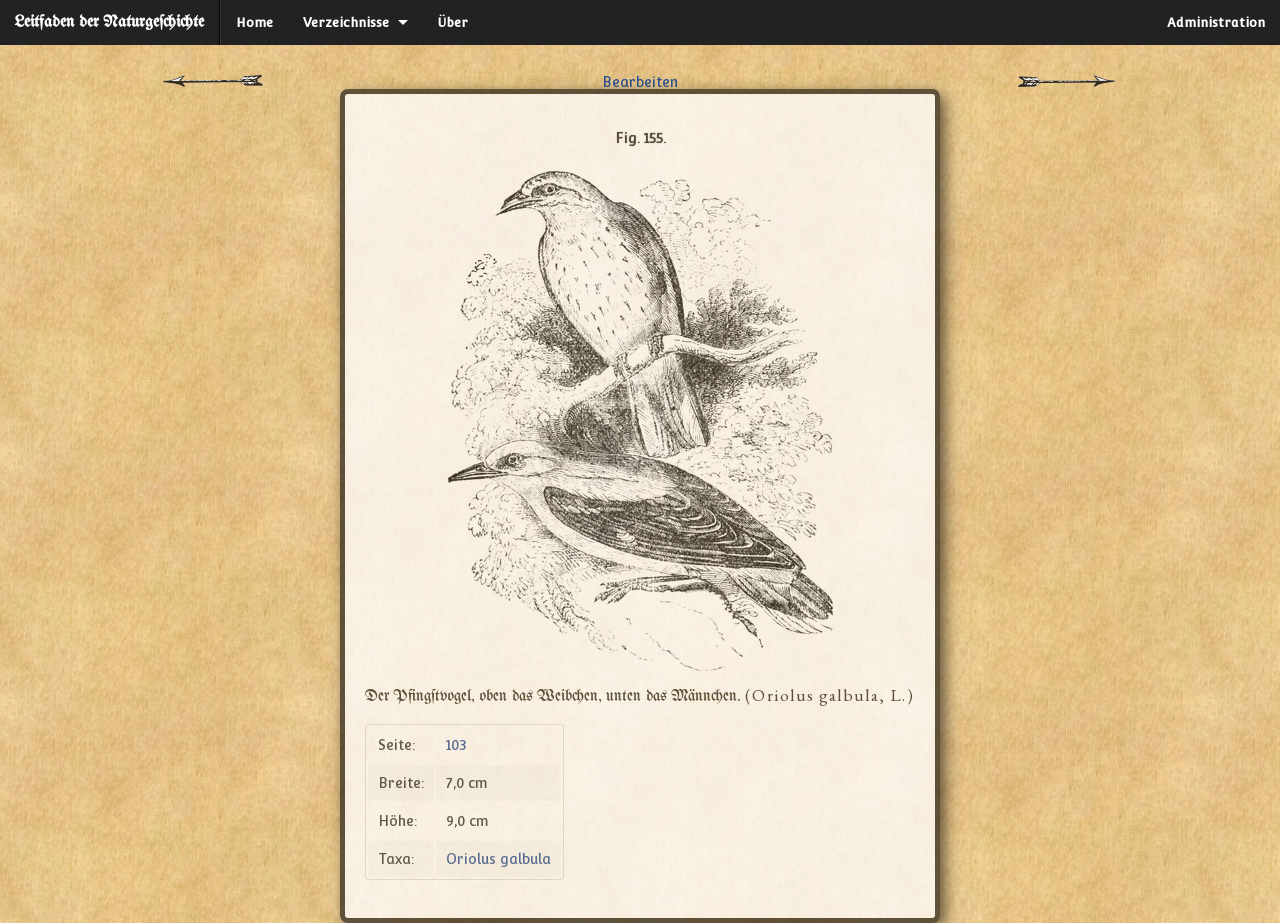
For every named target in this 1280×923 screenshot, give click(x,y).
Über (453, 22)
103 (456, 745)
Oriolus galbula (498, 859)
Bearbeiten (640, 82)
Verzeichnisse (346, 22)
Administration (1216, 22)
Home (254, 22)
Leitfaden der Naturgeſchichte (109, 22)
